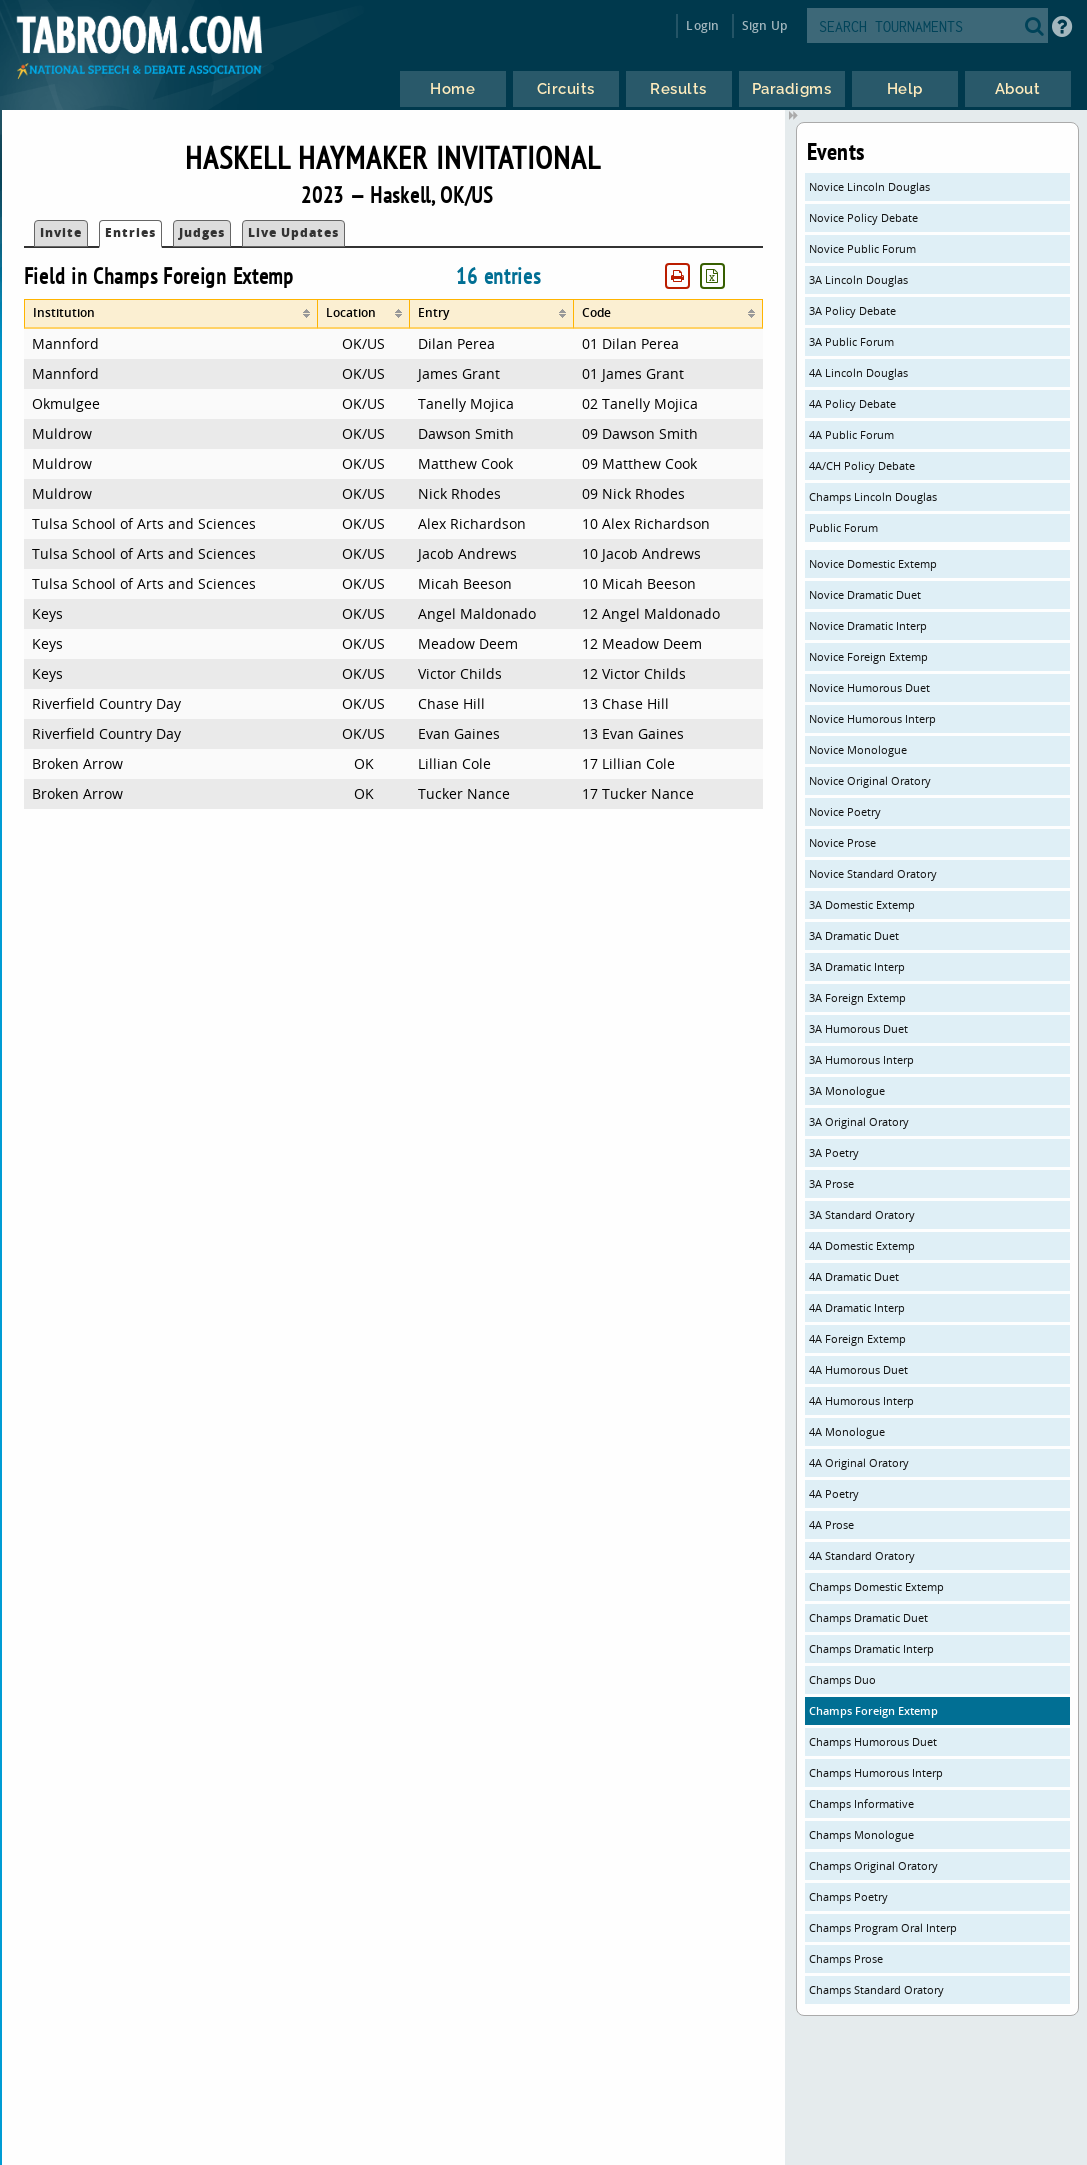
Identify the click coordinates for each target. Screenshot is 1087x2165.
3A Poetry (834, 1152)
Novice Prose (842, 842)
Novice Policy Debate (863, 217)
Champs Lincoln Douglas (873, 496)
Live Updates (293, 232)
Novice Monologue (858, 749)
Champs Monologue (861, 1834)
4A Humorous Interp (861, 1400)
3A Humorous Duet (858, 1028)
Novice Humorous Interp (872, 718)
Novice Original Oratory (870, 780)
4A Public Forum (851, 434)
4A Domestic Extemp (862, 1245)
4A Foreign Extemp (857, 1338)
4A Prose (831, 1524)
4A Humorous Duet (858, 1369)
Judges (202, 232)
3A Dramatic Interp (857, 966)
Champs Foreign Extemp (873, 1710)
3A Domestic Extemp (862, 904)
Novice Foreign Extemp (868, 656)
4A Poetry (834, 1493)
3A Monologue (847, 1090)
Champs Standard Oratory (876, 1989)
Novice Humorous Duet (869, 687)
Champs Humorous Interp (876, 1772)
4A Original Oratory (859, 1462)
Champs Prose (846, 1958)
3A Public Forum (851, 341)
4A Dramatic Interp (857, 1307)
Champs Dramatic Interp (871, 1648)
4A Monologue (847, 1431)
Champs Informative (861, 1803)
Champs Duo (842, 1679)
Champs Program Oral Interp (883, 1927)
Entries (130, 232)
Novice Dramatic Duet (865, 594)
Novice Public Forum (862, 248)
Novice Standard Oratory (873, 873)
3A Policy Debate (852, 310)
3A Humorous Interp (861, 1059)
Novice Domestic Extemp (873, 563)
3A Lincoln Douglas (858, 279)
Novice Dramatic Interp (868, 625)
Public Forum (843, 527)
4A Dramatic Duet (854, 1276)
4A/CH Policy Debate (862, 465)
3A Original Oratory (859, 1121)
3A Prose (831, 1183)
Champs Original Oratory (873, 1865)
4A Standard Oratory (862, 1555)
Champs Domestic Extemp (876, 1586)
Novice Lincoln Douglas (869, 186)
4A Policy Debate (852, 403)
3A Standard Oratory (862, 1214)
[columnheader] (171, 314)
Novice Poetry (845, 811)
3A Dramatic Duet (854, 935)
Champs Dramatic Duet (868, 1617)
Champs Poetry (848, 1896)
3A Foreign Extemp (857, 997)
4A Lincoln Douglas (858, 372)
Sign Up (764, 25)
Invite (61, 232)
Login (702, 25)
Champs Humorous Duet (873, 1741)
